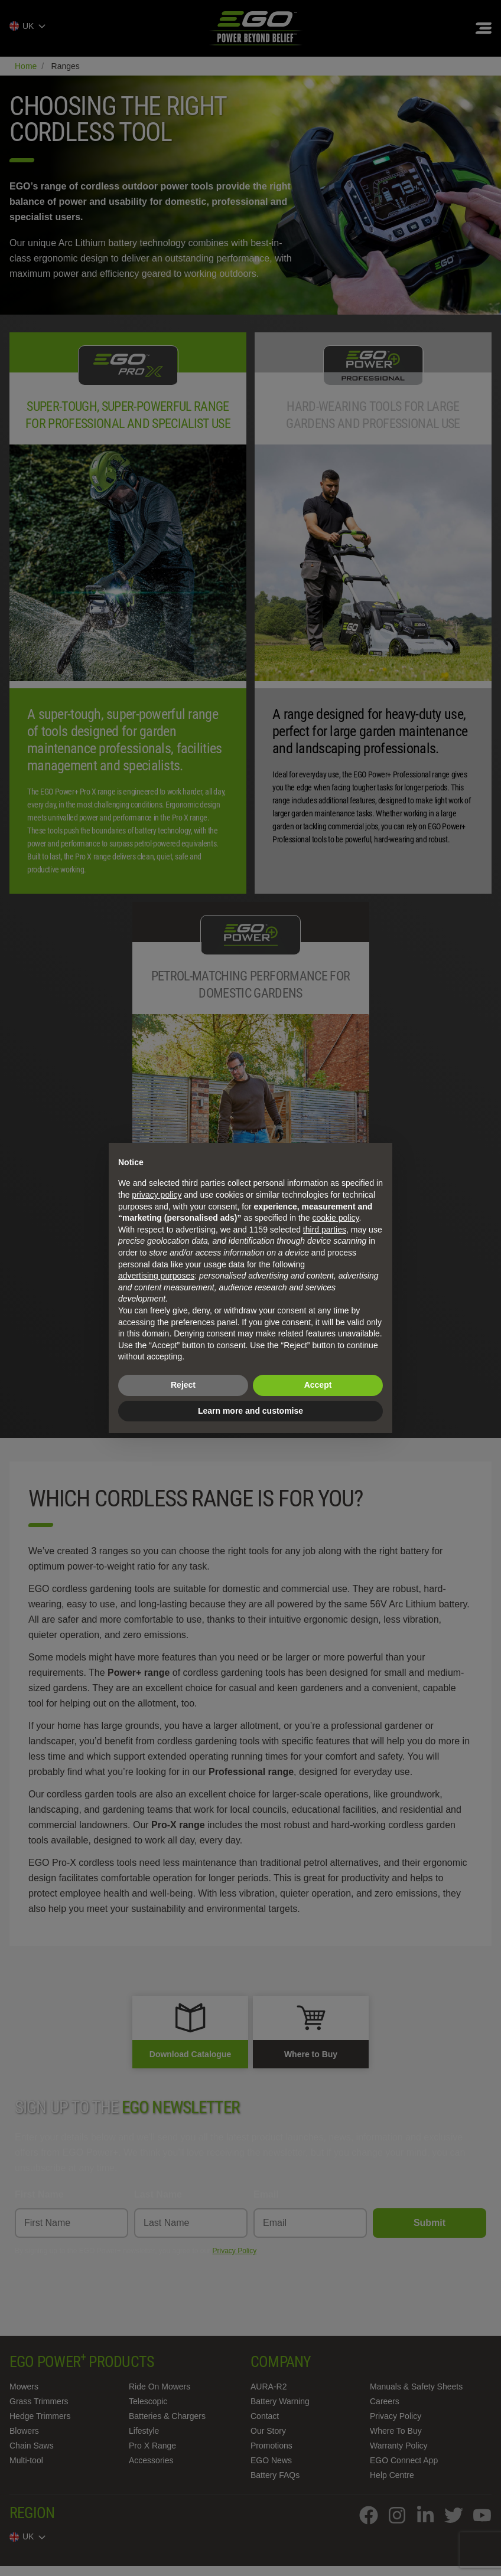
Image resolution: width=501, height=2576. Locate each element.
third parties (324, 1229)
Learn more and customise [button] (250, 1411)
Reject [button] (183, 1385)
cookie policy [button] (335, 1217)
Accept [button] (318, 1385)
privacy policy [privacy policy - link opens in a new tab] (156, 1194)
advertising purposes (156, 1275)
